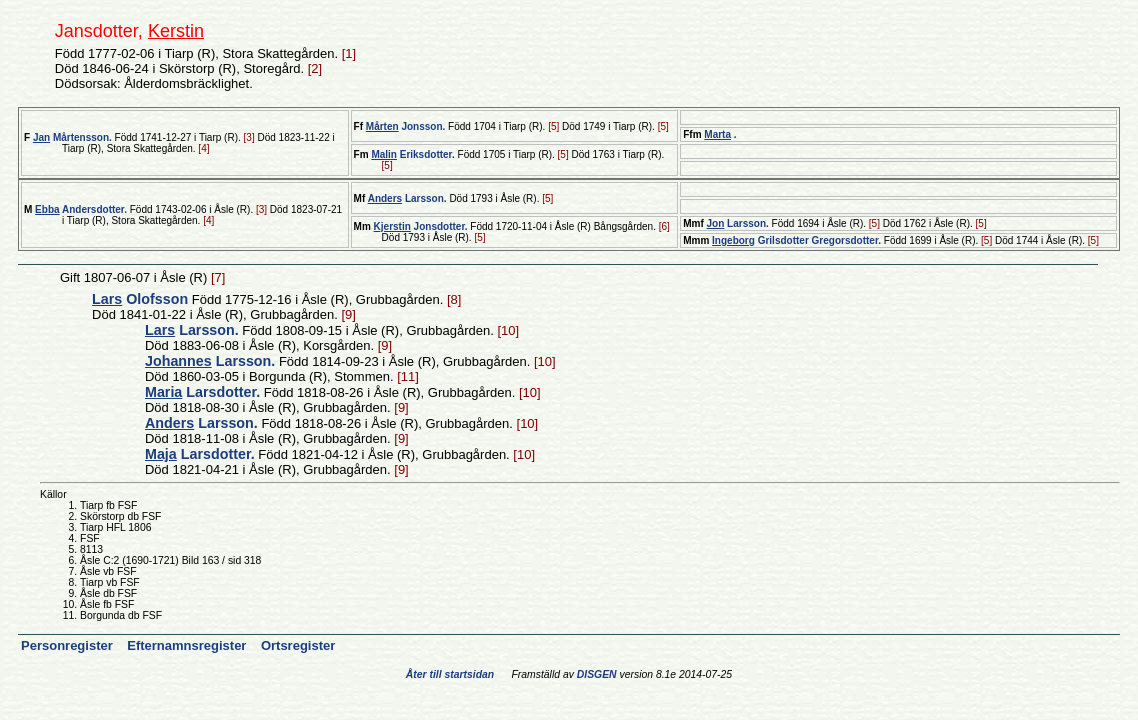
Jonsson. (405, 126)
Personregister (68, 645)
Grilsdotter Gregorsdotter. (796, 240)
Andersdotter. (81, 209)
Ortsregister (298, 645)
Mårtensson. (72, 137)
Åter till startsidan (450, 674)
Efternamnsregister (188, 645)
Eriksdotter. (412, 154)
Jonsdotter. (421, 226)
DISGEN (597, 674)
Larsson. (407, 198)
